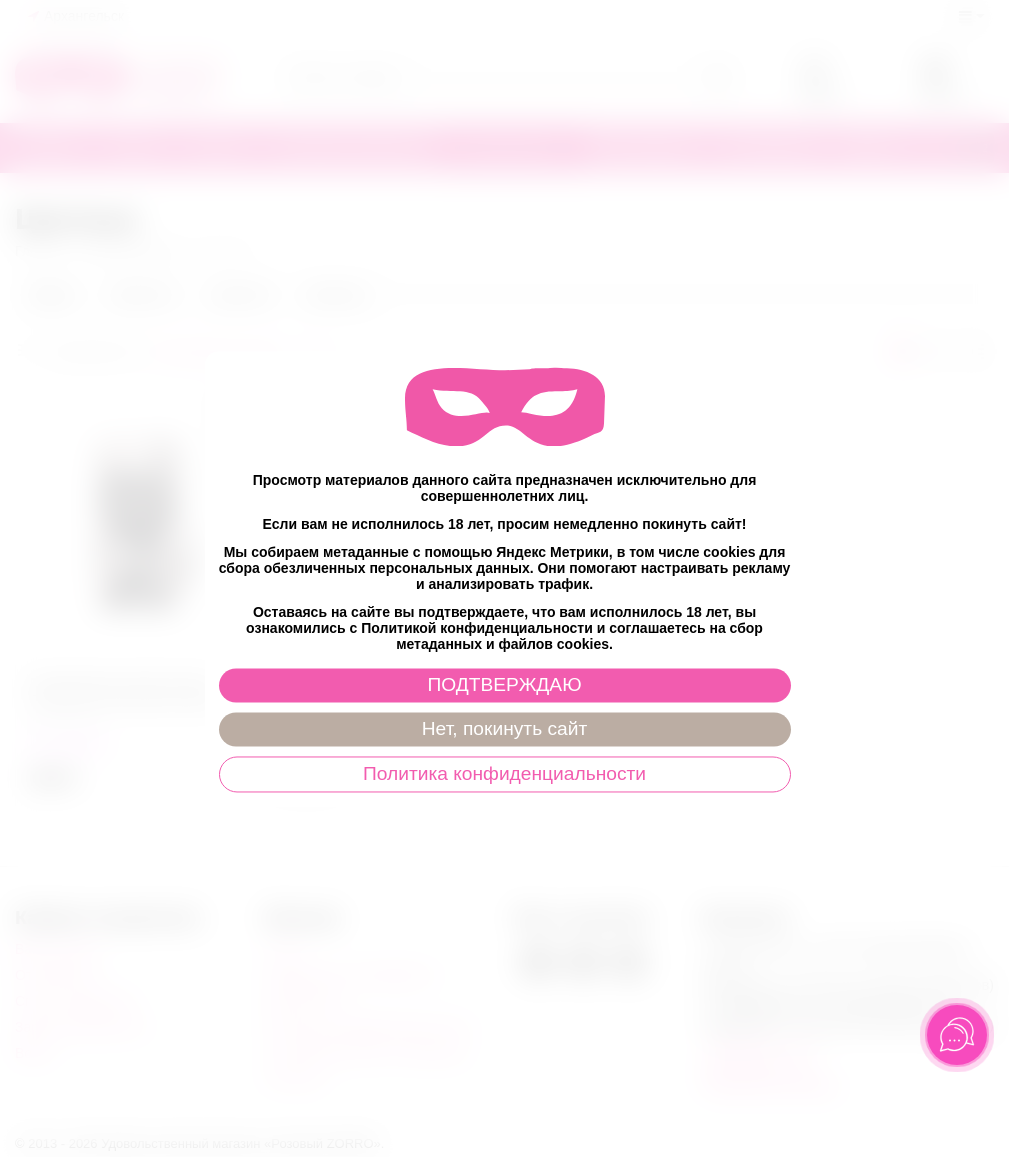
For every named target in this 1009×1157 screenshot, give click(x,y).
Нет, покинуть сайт (504, 728)
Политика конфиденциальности (504, 773)
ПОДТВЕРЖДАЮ (504, 684)
